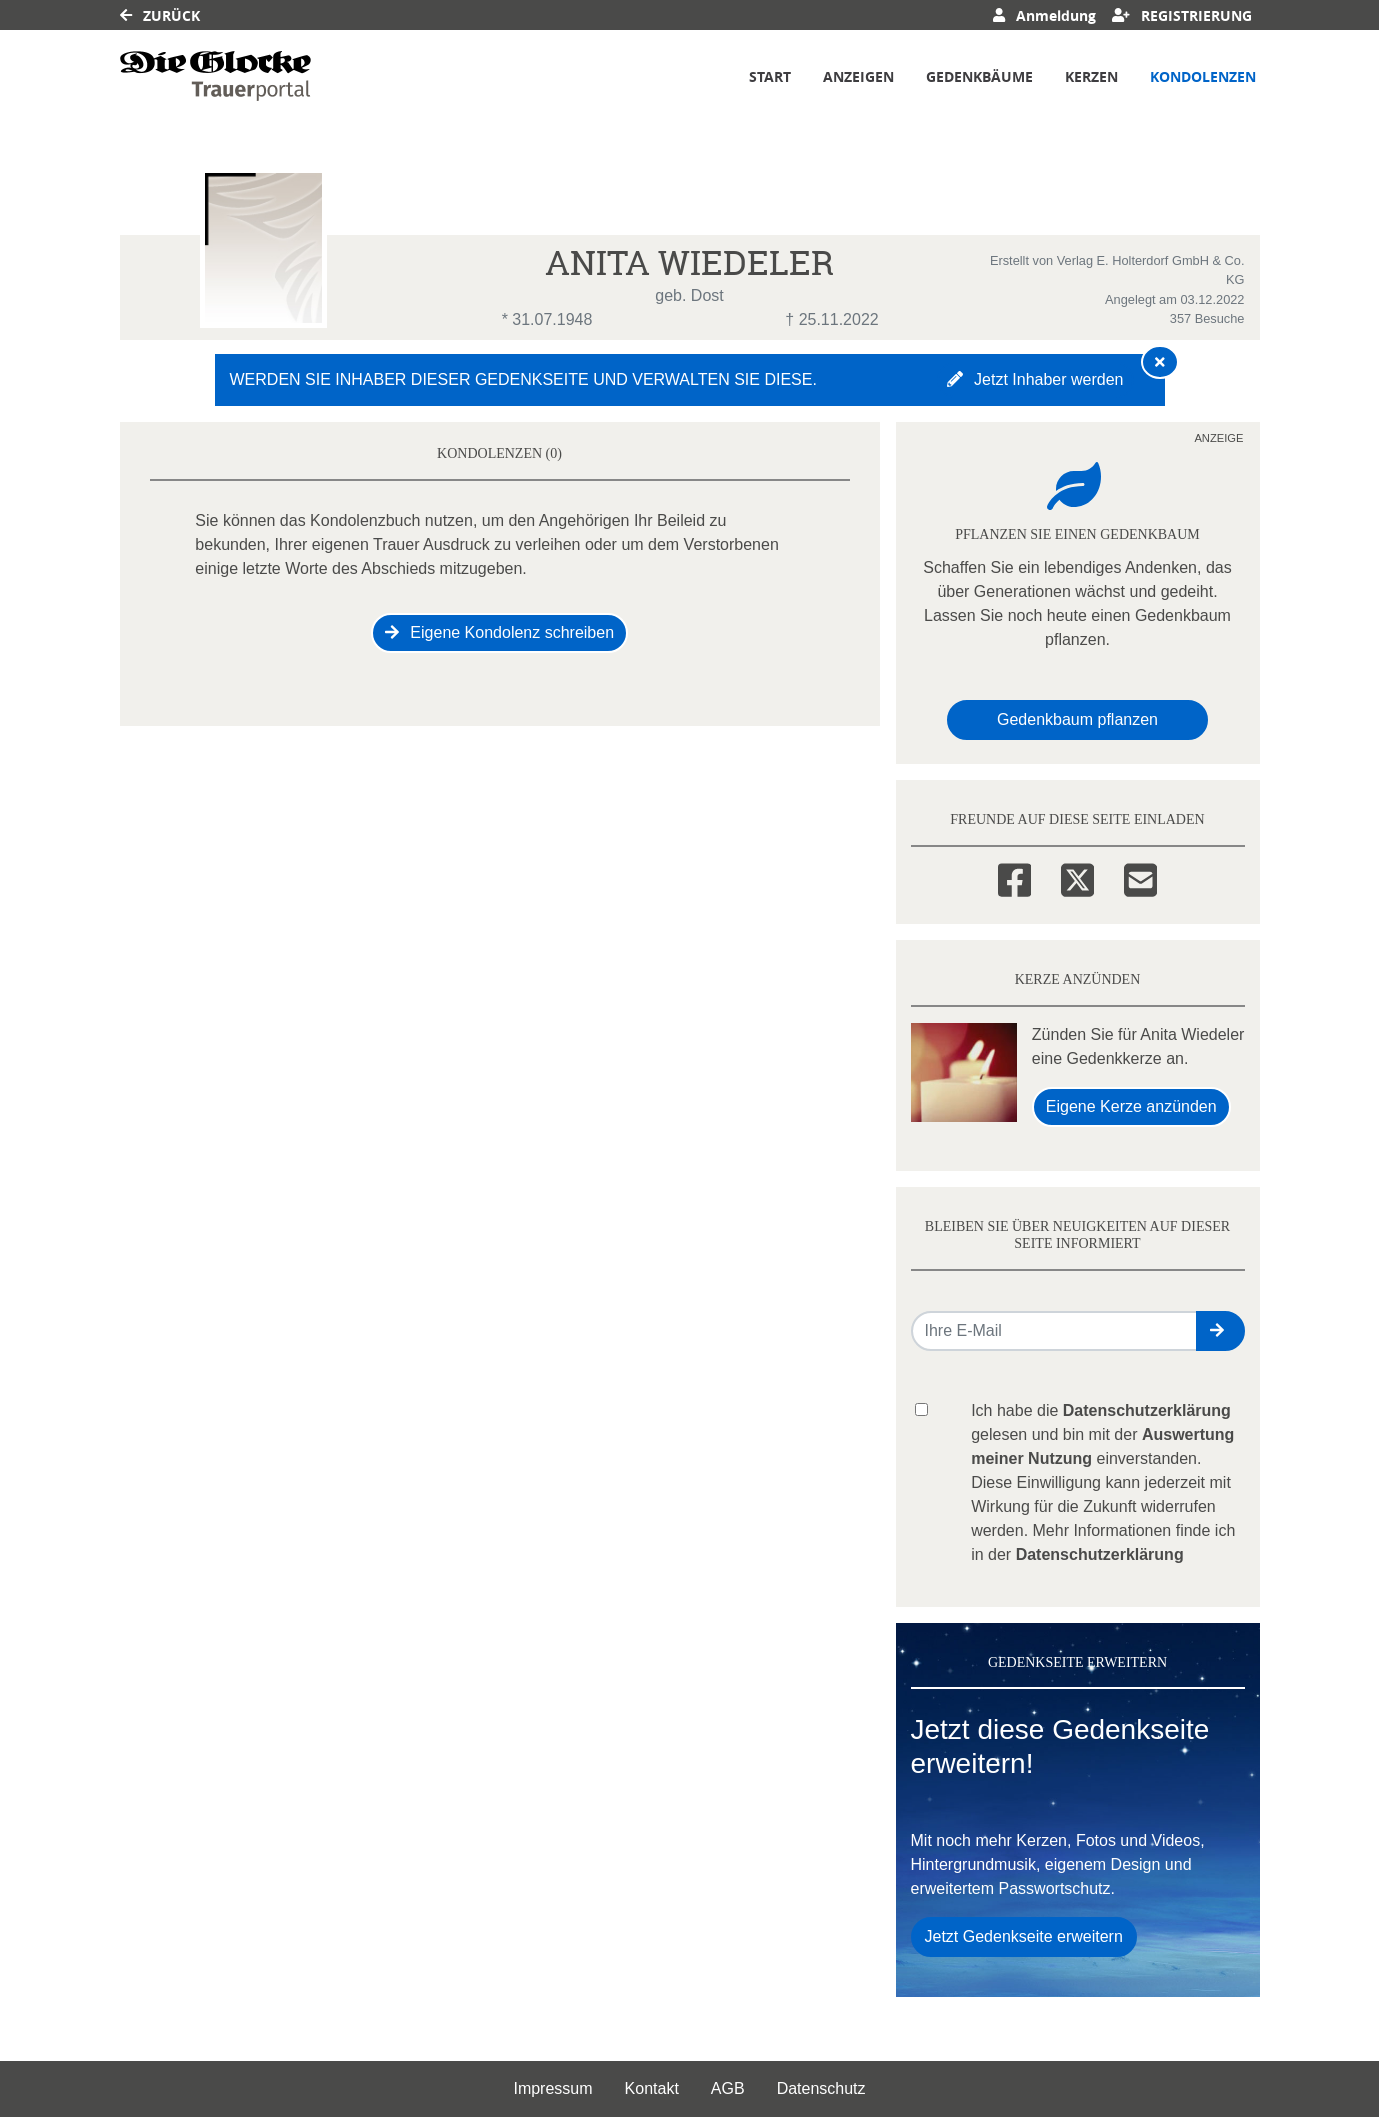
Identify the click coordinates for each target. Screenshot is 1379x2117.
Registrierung (1182, 15)
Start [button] (770, 76)
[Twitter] (1077, 877)
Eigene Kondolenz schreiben (499, 632)
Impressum (552, 2088)
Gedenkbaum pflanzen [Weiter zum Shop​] (1077, 719)
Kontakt (652, 2088)
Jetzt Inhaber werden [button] (1035, 379)
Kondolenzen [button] (1203, 76)
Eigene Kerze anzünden (1131, 1106)
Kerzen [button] (1091, 76)
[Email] (1140, 877)
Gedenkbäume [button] (979, 76)
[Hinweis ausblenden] (1160, 362)
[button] (1220, 1331)
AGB (728, 2088)
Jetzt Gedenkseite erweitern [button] (1024, 1936)
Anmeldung (1044, 15)
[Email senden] (1054, 1331)
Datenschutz (821, 2088)
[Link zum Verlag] (215, 76)
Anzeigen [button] (858, 76)
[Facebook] (1014, 877)
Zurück (160, 15)
